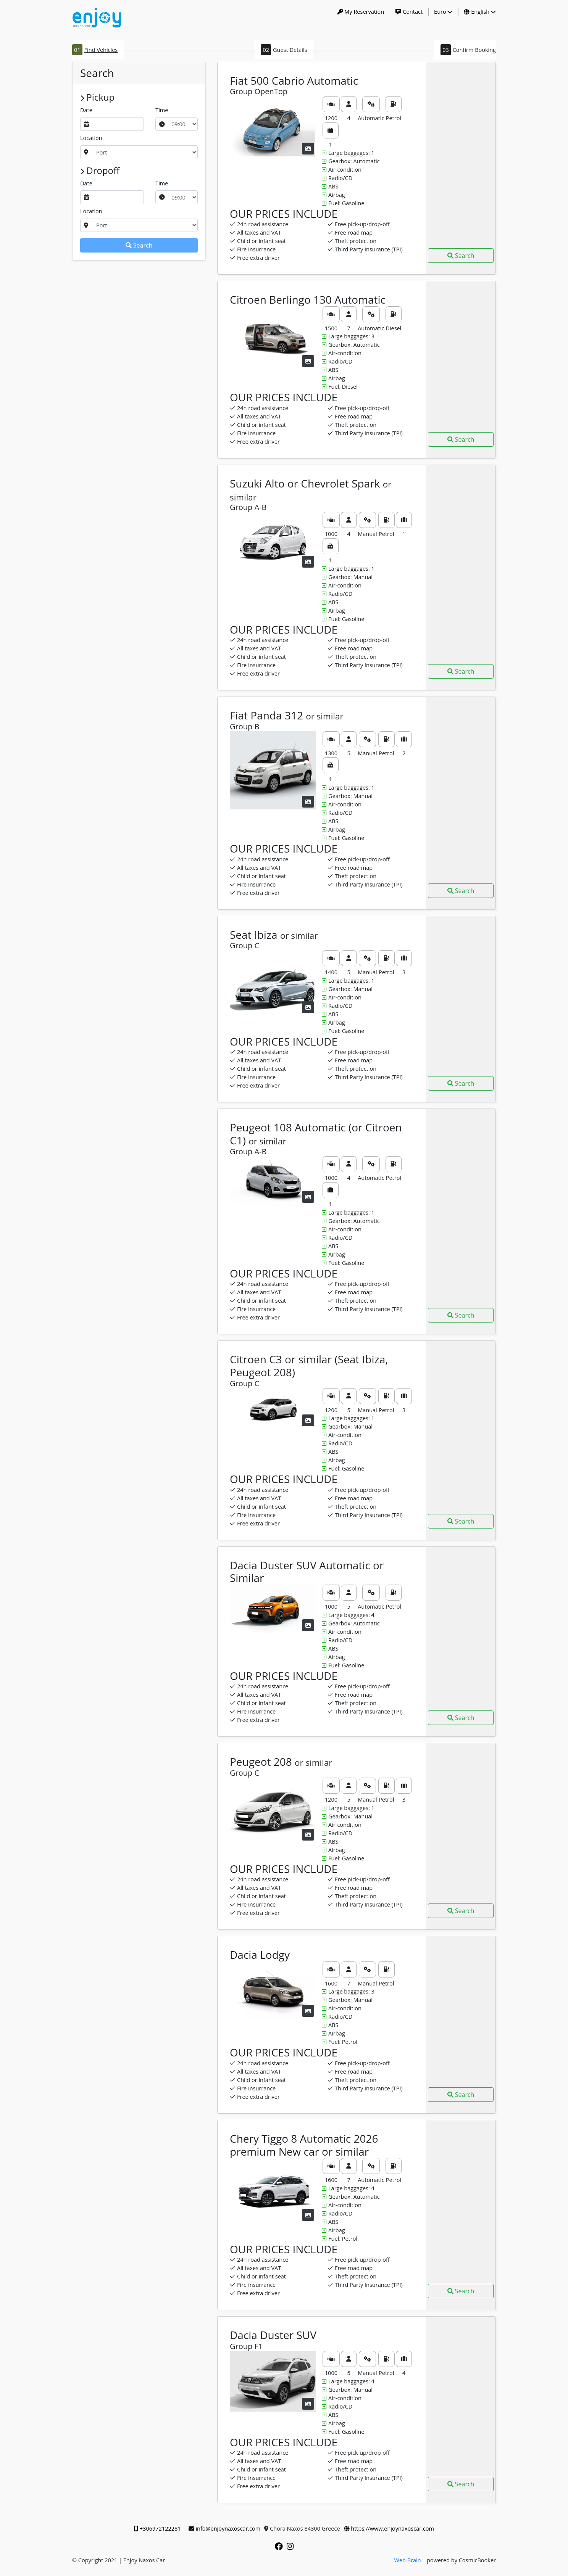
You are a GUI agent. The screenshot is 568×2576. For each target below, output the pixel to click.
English (480, 11)
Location (91, 138)
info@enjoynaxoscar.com (225, 2528)
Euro (443, 11)
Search (139, 245)
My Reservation (360, 11)
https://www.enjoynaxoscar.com (389, 2528)
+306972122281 (157, 2528)
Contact (409, 11)
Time (161, 110)
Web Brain (407, 2560)
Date (86, 110)
